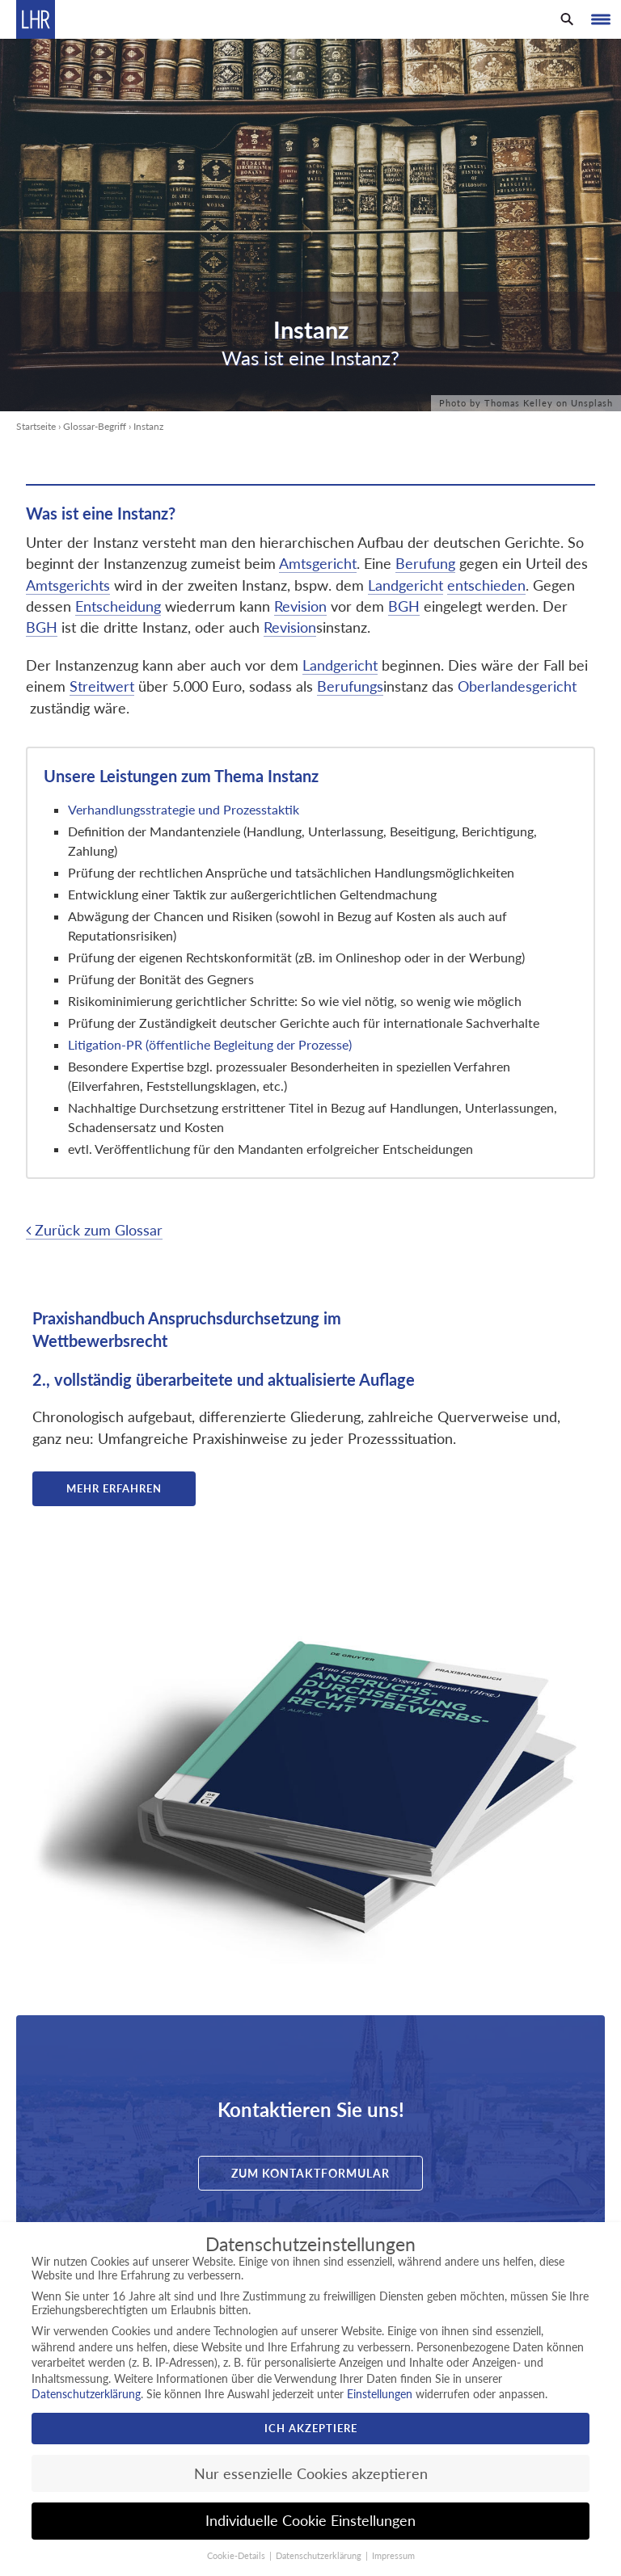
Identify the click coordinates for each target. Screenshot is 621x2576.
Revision (300, 606)
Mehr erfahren (114, 1488)
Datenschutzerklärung (86, 2394)
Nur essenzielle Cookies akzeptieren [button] (311, 2473)
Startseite (36, 426)
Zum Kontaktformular (310, 2173)
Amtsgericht (318, 563)
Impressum (393, 2556)
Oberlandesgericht (517, 686)
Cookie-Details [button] (237, 2556)
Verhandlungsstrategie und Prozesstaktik (185, 809)
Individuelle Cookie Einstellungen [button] (310, 2520)
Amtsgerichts (68, 585)
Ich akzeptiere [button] (310, 2428)
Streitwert (102, 686)
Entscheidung (118, 606)
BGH (404, 606)
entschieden (486, 585)
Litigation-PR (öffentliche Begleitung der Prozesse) (210, 1044)
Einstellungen (379, 2394)
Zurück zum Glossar (94, 1230)
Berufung (425, 563)
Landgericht (405, 585)
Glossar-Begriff (94, 426)
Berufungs (350, 686)
